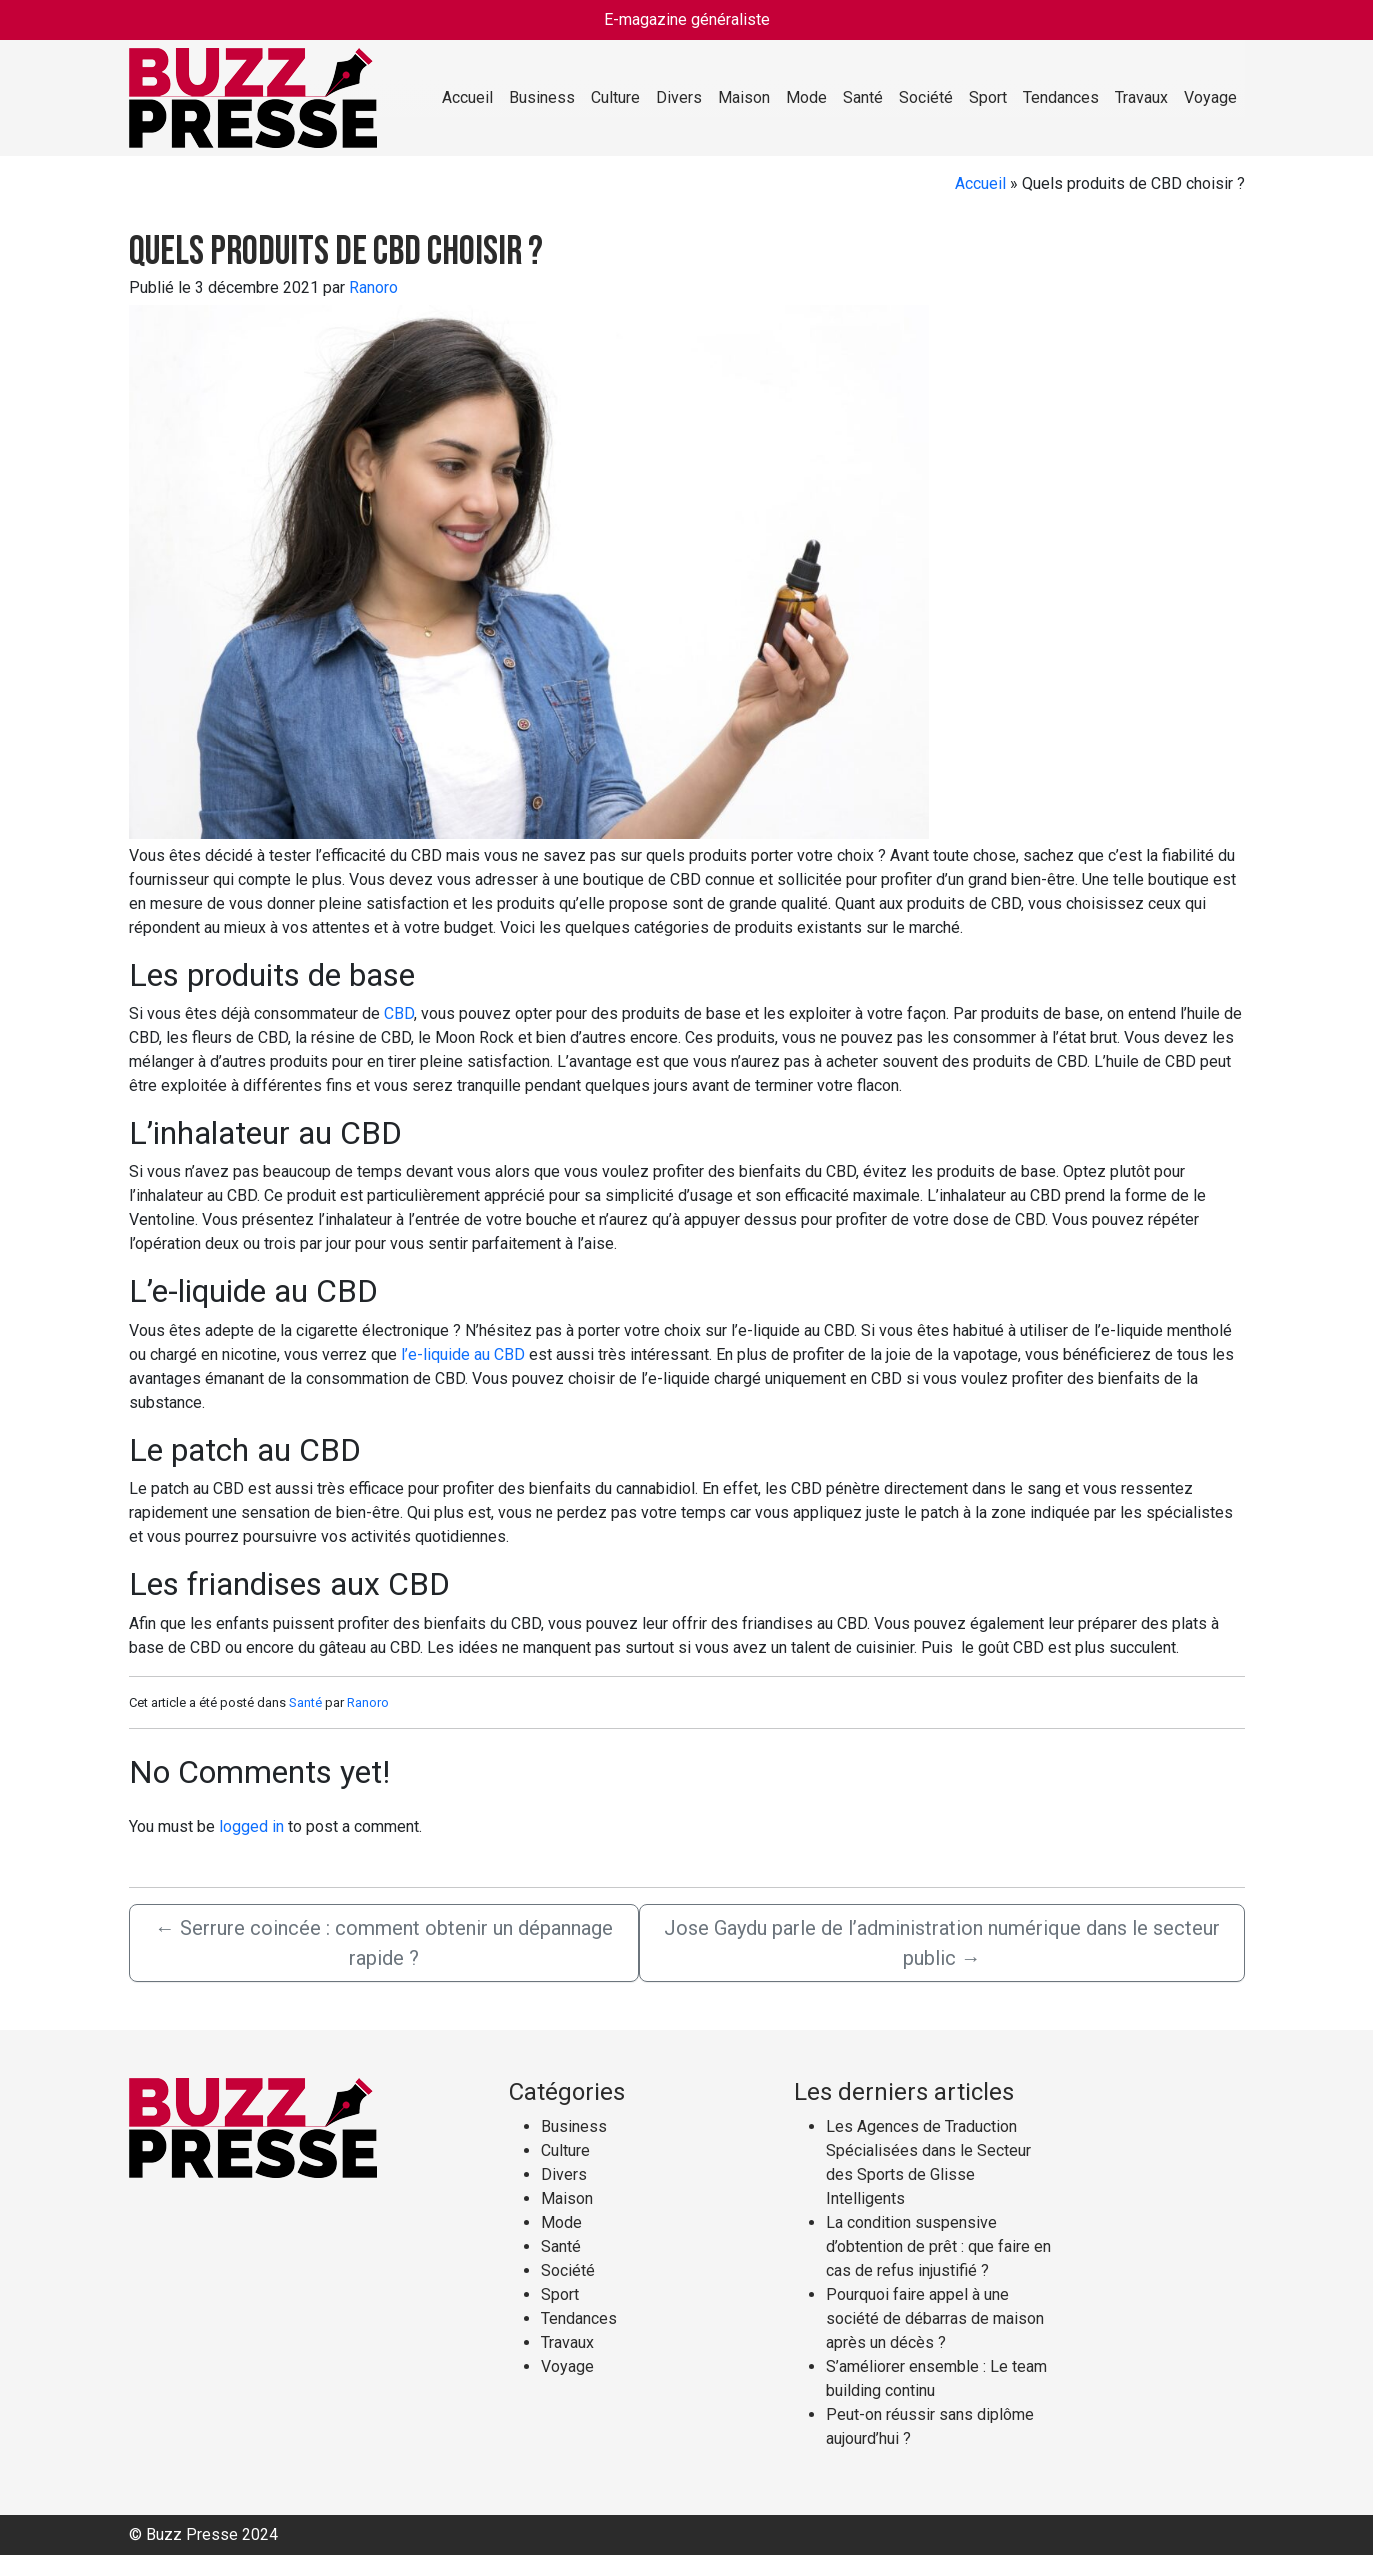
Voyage (1210, 97)
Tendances (1061, 97)
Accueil (467, 97)
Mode (806, 97)
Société (926, 97)
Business (542, 97)
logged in (251, 1826)
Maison (744, 97)
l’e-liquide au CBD (463, 1354)
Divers (679, 97)
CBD (399, 1013)
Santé (863, 97)
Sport (988, 97)
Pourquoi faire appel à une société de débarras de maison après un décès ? (935, 2318)
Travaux (1141, 97)
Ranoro (373, 287)
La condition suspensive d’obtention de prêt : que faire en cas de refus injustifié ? (938, 2246)
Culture (615, 97)
